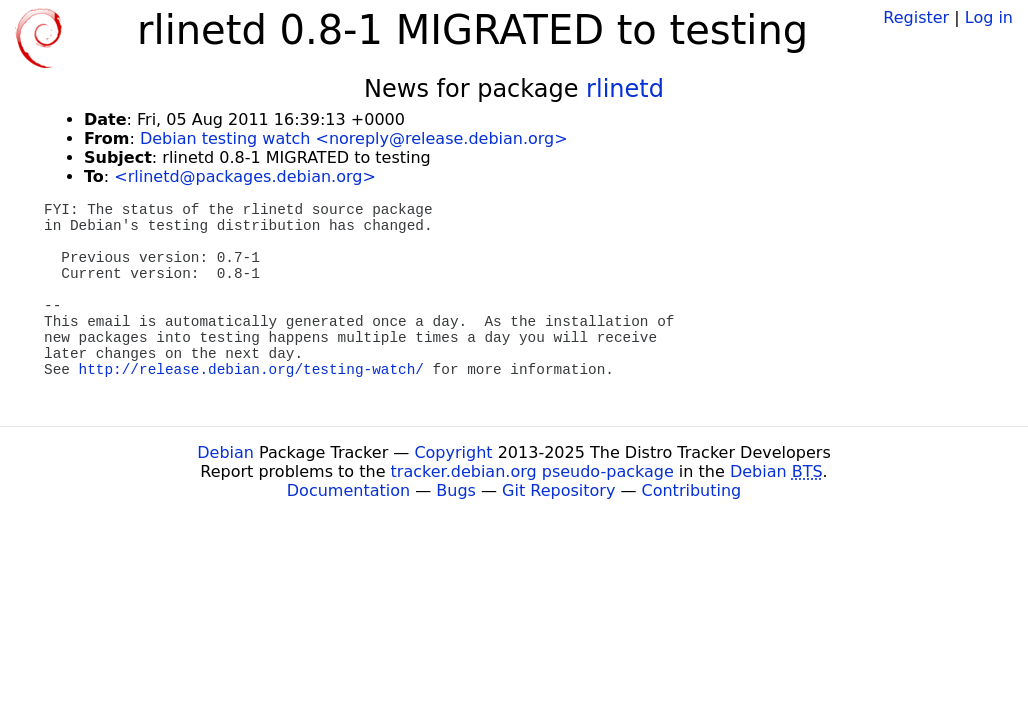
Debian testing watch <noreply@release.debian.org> (354, 138)
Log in (989, 17)
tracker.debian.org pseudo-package (532, 471)
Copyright (453, 452)
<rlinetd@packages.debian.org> (245, 176)
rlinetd (625, 89)
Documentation (348, 490)
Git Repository (558, 490)
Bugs (456, 490)
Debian (225, 452)
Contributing (692, 490)
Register (916, 17)
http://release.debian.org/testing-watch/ (251, 370)
